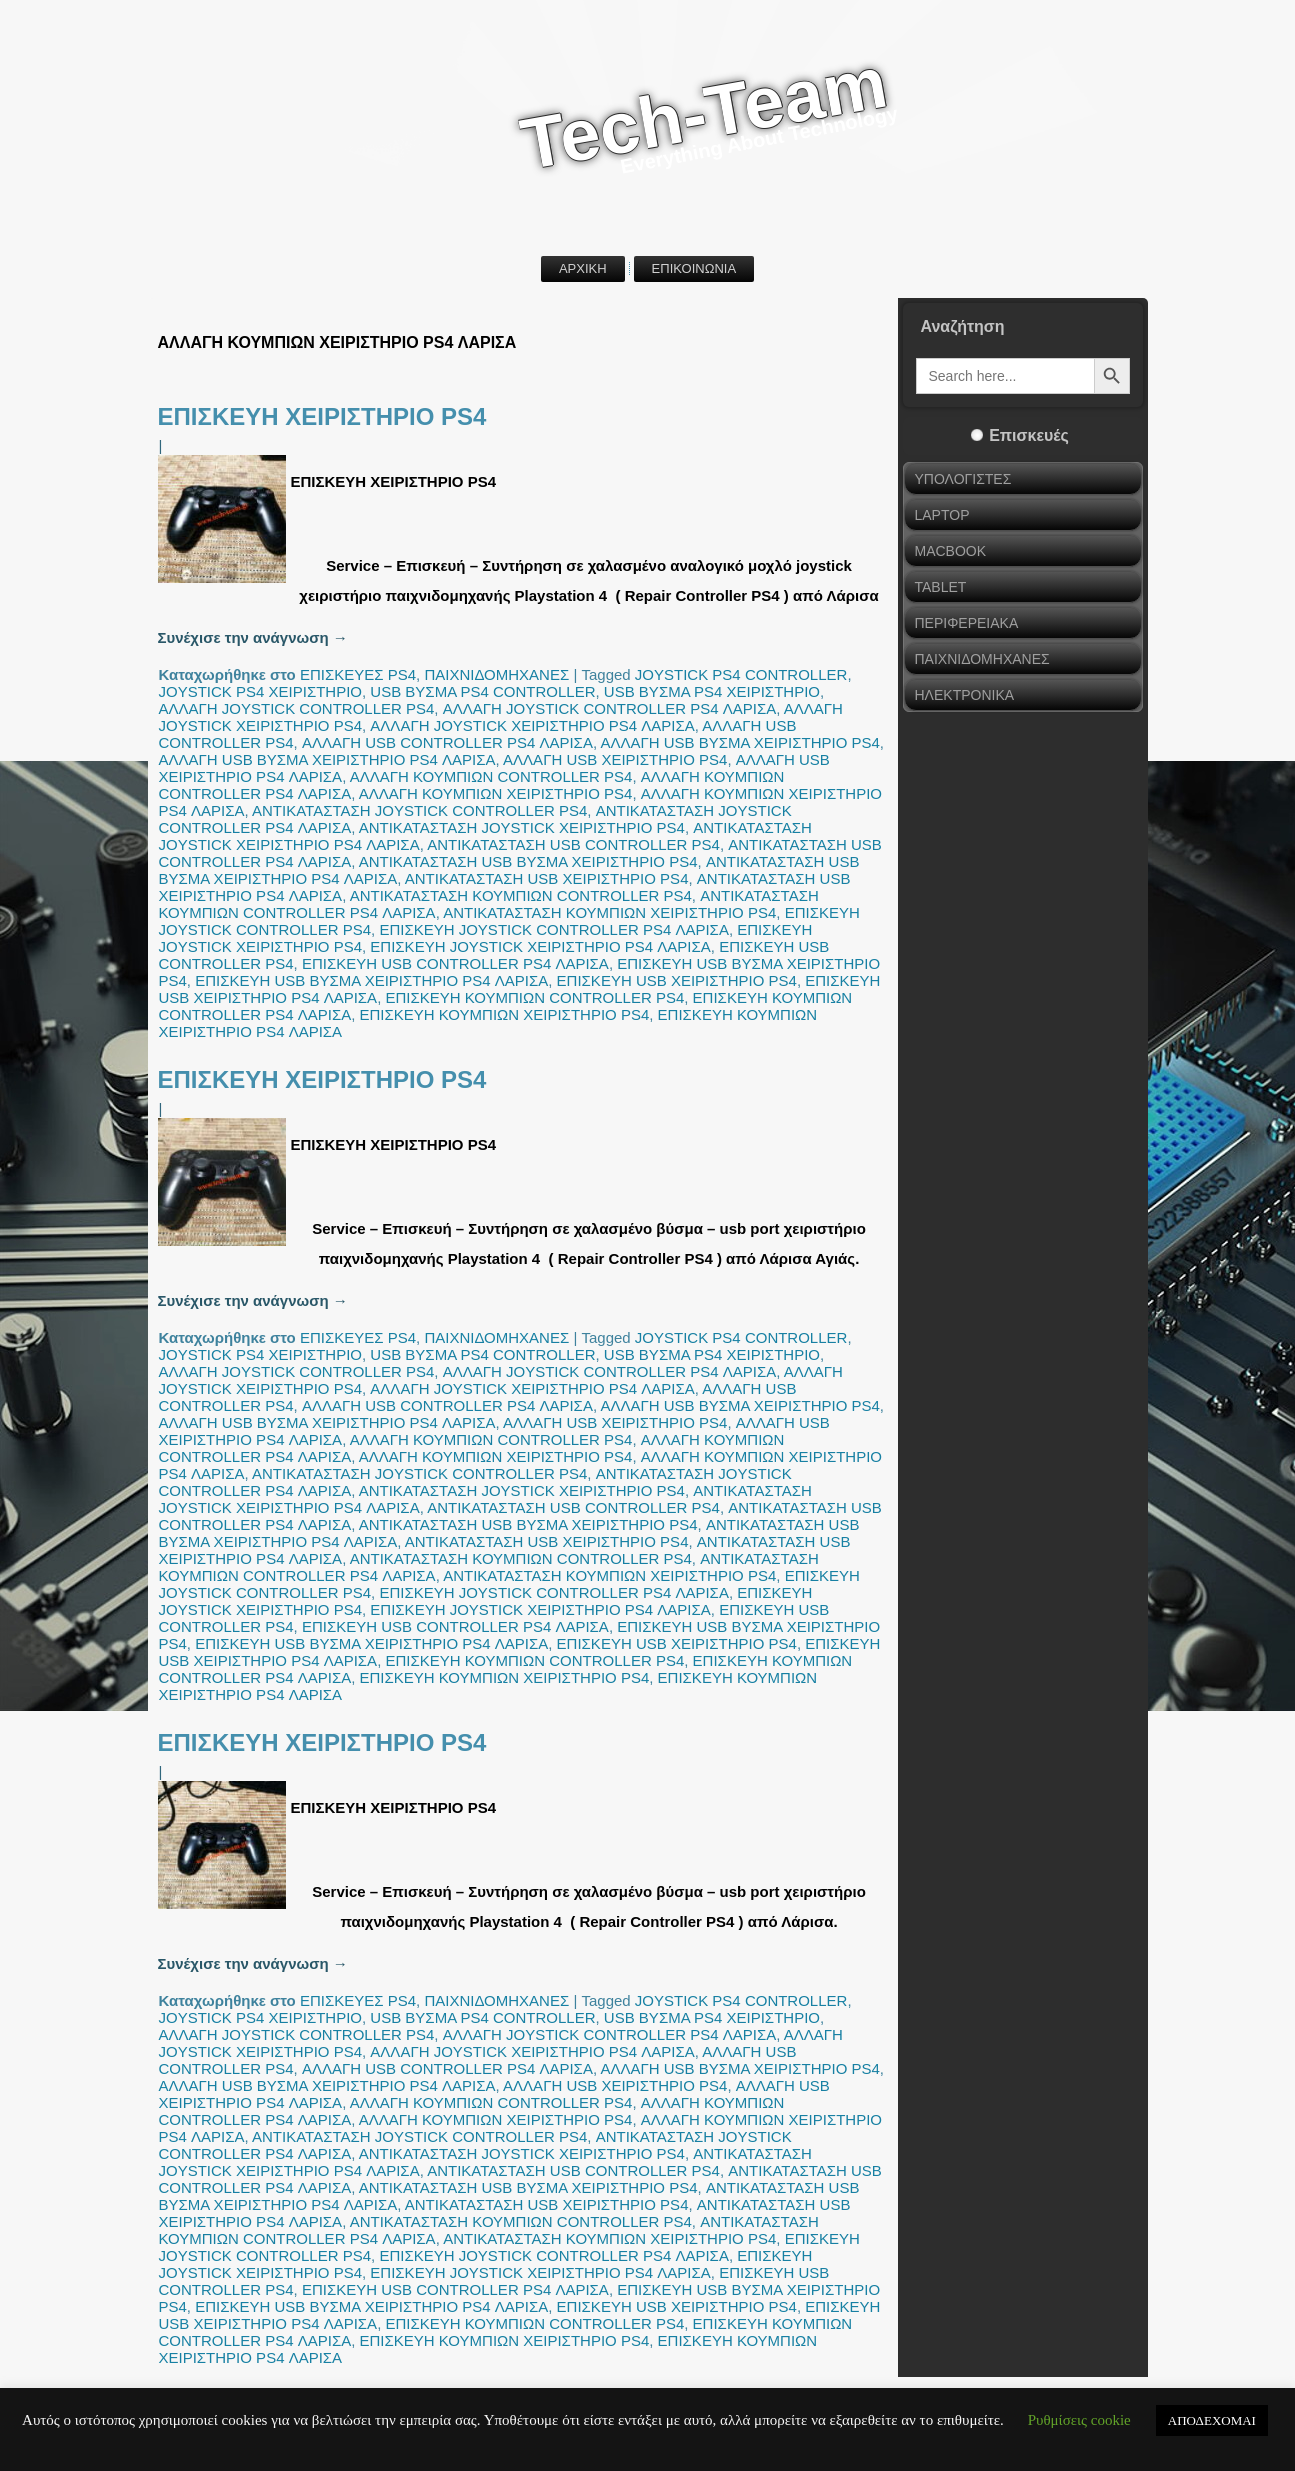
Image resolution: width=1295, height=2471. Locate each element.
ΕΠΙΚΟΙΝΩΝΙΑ (694, 268)
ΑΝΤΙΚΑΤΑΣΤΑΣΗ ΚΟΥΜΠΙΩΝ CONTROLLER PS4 (521, 895)
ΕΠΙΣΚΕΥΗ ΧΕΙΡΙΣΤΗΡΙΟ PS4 (322, 416)
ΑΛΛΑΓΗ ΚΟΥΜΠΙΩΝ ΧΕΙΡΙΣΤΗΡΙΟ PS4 (496, 793)
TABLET (941, 587)
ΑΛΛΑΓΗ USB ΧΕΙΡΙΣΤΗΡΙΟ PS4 (615, 759)
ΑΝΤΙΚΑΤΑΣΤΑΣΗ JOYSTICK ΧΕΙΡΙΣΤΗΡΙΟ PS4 (522, 827)
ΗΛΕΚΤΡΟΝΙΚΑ (965, 695)
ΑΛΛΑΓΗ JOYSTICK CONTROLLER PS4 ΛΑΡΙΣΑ (610, 708)
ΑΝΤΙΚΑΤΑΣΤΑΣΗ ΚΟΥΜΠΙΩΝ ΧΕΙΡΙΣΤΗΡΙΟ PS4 (609, 912)
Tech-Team (704, 113)
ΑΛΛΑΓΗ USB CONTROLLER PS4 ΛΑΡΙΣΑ (447, 742)
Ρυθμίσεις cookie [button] (1079, 2420)
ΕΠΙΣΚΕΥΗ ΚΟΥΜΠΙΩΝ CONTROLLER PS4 (534, 997)
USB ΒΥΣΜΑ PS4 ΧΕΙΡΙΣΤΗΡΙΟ (712, 691)
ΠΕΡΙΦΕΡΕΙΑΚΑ (967, 623)
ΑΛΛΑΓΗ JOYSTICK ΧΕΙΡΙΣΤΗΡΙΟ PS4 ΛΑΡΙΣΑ (532, 725)
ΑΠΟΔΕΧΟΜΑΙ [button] (1212, 2420)
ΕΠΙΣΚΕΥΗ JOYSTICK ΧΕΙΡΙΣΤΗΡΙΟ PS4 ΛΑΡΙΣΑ (540, 946)
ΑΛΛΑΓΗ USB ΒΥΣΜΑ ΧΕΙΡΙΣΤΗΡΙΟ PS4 (739, 742)
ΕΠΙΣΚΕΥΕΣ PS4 (358, 674)
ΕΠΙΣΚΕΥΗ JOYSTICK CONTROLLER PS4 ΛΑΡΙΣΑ (553, 929)
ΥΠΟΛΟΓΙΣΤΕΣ (963, 479)
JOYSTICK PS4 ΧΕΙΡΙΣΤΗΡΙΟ (261, 691)
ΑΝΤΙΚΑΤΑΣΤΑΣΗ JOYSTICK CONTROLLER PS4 (419, 810)
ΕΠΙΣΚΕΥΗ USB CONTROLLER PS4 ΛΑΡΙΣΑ (455, 963)
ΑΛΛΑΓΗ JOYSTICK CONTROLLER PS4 (297, 708)
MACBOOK (951, 551)
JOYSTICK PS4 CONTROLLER (741, 674)
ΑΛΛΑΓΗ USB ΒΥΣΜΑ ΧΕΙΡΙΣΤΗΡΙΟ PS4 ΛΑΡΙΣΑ (327, 759)
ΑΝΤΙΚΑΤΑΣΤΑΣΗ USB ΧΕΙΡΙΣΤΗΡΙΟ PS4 (547, 878)
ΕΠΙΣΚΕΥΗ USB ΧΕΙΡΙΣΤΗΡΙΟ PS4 (677, 980)
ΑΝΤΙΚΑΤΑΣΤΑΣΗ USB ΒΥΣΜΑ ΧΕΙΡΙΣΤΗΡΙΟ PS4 (528, 861)
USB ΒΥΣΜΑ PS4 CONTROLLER (482, 691)
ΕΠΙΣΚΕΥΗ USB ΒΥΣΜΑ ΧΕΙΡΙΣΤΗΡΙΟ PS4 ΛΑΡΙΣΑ (371, 980)
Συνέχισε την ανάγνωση (253, 637)
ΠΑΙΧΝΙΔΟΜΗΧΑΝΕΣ (496, 674)
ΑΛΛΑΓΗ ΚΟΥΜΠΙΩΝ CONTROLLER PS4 (491, 776)
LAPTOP (942, 515)
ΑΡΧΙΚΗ (583, 268)
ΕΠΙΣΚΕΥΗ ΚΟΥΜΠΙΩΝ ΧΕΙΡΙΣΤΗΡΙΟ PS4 (505, 1014)
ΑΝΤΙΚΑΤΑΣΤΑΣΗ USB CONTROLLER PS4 (573, 844)
